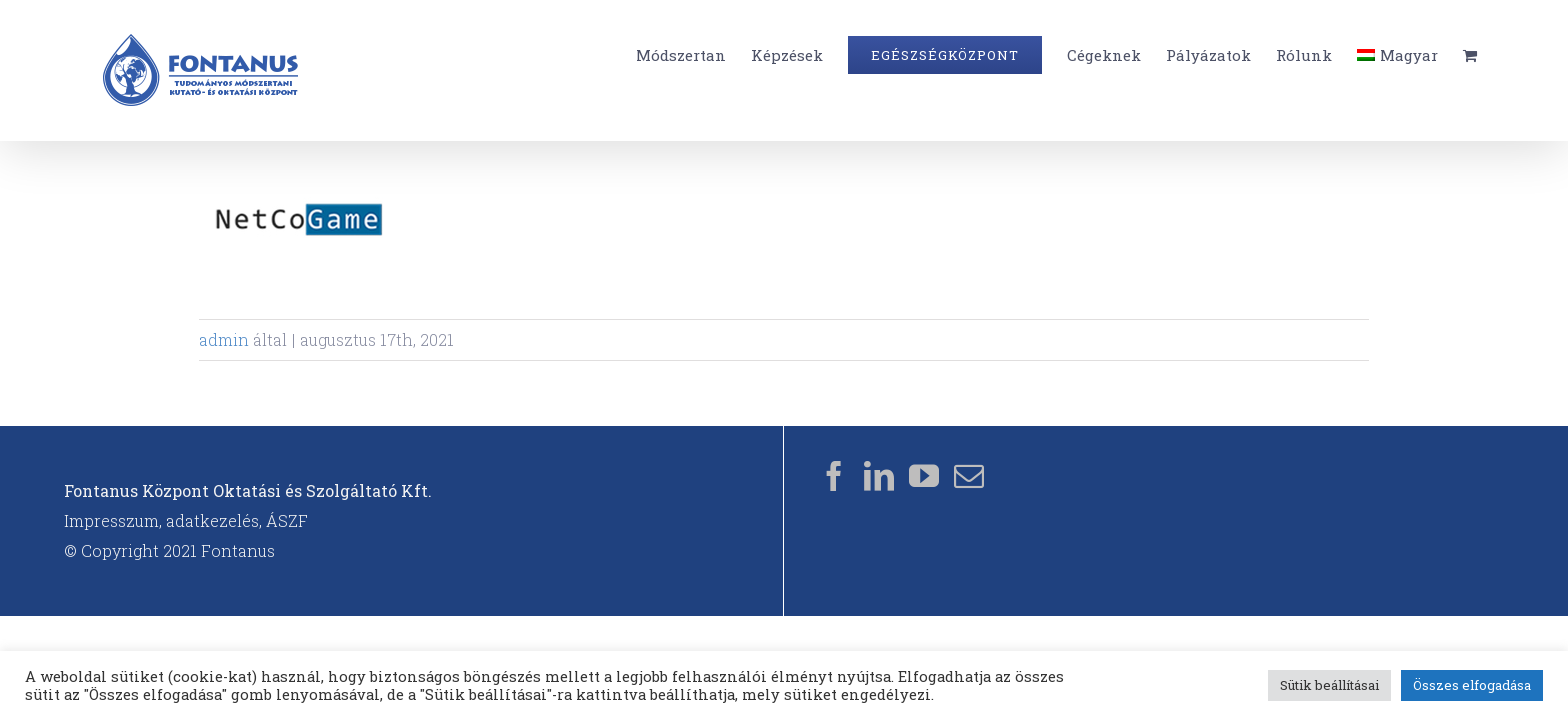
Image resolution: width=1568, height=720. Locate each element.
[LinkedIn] (879, 476)
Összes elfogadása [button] (1472, 685)
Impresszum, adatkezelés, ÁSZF (186, 520)
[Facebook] (834, 476)
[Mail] (969, 476)
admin (224, 339)
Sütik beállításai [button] (1329, 685)
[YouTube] (924, 476)
